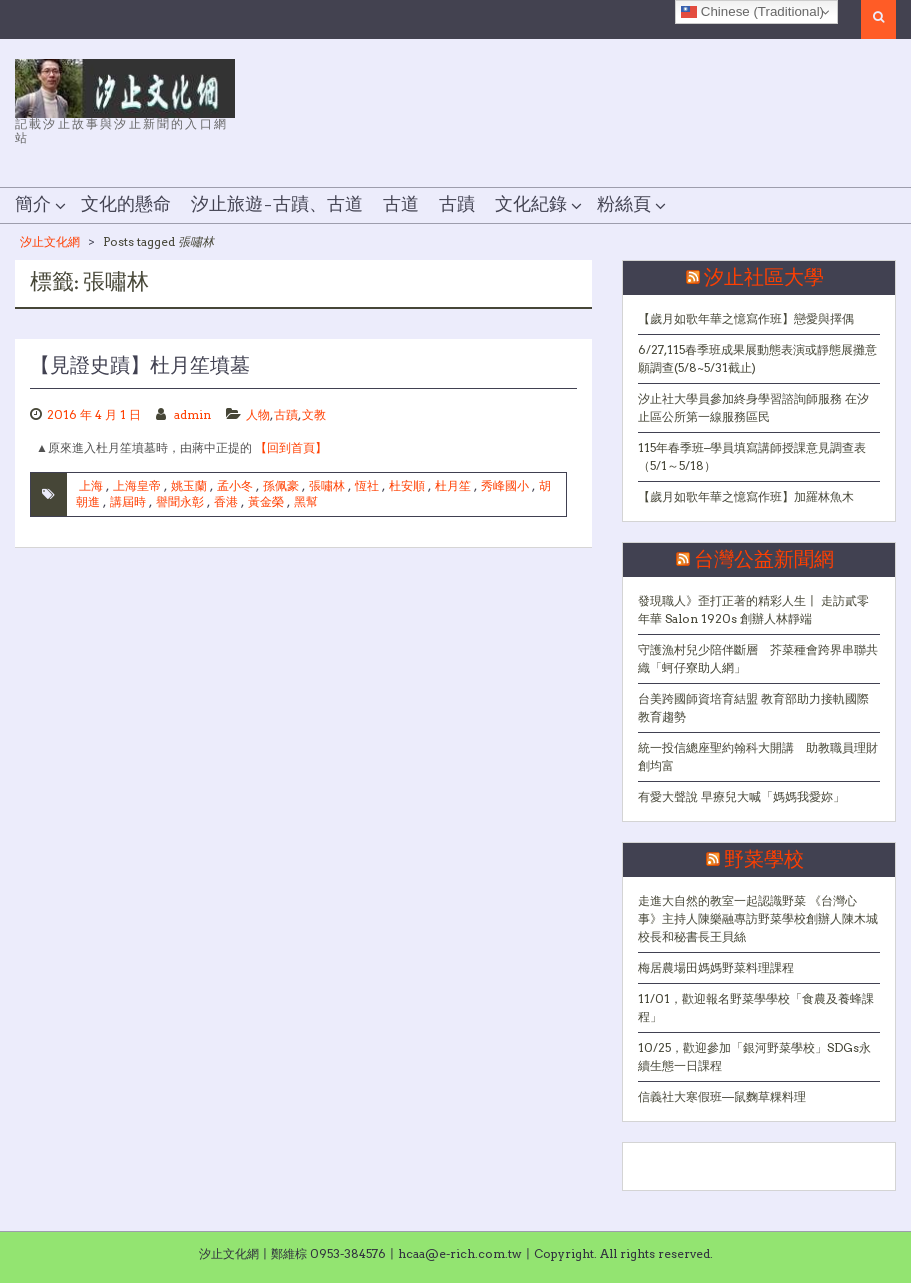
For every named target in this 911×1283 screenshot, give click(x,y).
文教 (314, 414)
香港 (226, 501)
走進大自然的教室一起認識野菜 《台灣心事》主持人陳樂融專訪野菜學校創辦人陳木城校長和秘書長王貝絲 (758, 918)
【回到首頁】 (291, 447)
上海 (91, 485)
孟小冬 (235, 485)
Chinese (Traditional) (752, 12)
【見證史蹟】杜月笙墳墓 (140, 366)
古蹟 (457, 205)
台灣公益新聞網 (764, 560)
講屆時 (128, 501)
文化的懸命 (126, 205)
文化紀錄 (531, 205)
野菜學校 (764, 860)
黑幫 (306, 501)
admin (192, 414)
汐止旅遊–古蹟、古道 (277, 205)
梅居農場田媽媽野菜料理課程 (716, 967)
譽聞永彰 (180, 501)
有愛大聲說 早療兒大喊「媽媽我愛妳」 (741, 796)
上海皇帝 (137, 485)
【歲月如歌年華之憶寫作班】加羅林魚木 (746, 496)
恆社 (367, 485)
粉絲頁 (624, 205)
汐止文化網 (50, 241)
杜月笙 (453, 485)
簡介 (33, 205)
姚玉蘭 (189, 485)
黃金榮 (266, 501)
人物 (258, 414)
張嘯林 (327, 485)
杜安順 (407, 485)
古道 (401, 205)
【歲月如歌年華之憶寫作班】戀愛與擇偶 (746, 318)
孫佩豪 (281, 485)
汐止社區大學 (764, 278)
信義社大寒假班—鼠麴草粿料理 (722, 1096)
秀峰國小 (505, 485)
